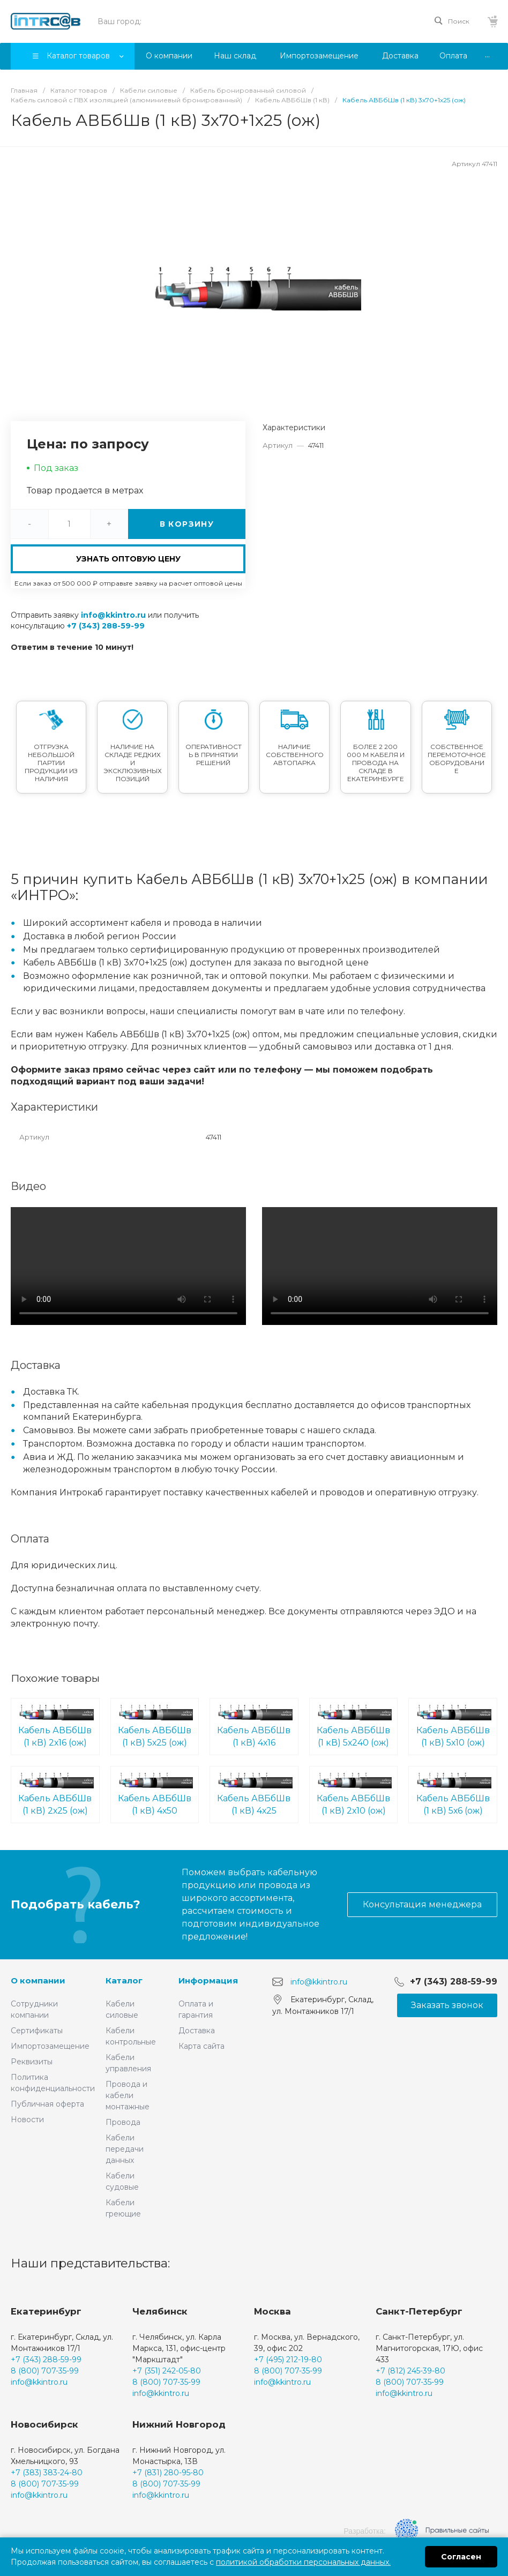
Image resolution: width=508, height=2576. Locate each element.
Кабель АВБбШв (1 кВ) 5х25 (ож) (154, 1726)
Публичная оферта (47, 2104)
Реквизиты (32, 2061)
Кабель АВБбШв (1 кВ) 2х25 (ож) (55, 1794)
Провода (123, 2122)
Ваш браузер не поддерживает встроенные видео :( (128, 1266)
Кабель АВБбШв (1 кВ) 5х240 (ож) (353, 1726)
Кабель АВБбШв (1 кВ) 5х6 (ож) (452, 1794)
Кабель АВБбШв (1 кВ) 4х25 (254, 1794)
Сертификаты (37, 2030)
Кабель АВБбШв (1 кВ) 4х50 (154, 1794)
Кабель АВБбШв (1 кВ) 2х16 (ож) (55, 1726)
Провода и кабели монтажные (128, 2095)
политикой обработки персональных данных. (303, 2562)
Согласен (461, 2557)
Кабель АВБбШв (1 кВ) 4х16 (254, 1726)
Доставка (196, 2030)
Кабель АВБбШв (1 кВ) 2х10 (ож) (353, 1794)
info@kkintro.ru (113, 615)
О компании (38, 1980)
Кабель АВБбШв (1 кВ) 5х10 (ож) (452, 1726)
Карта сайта (201, 2046)
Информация (208, 1980)
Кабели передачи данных (125, 2149)
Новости (27, 2119)
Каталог (124, 1980)
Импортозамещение (50, 2046)
